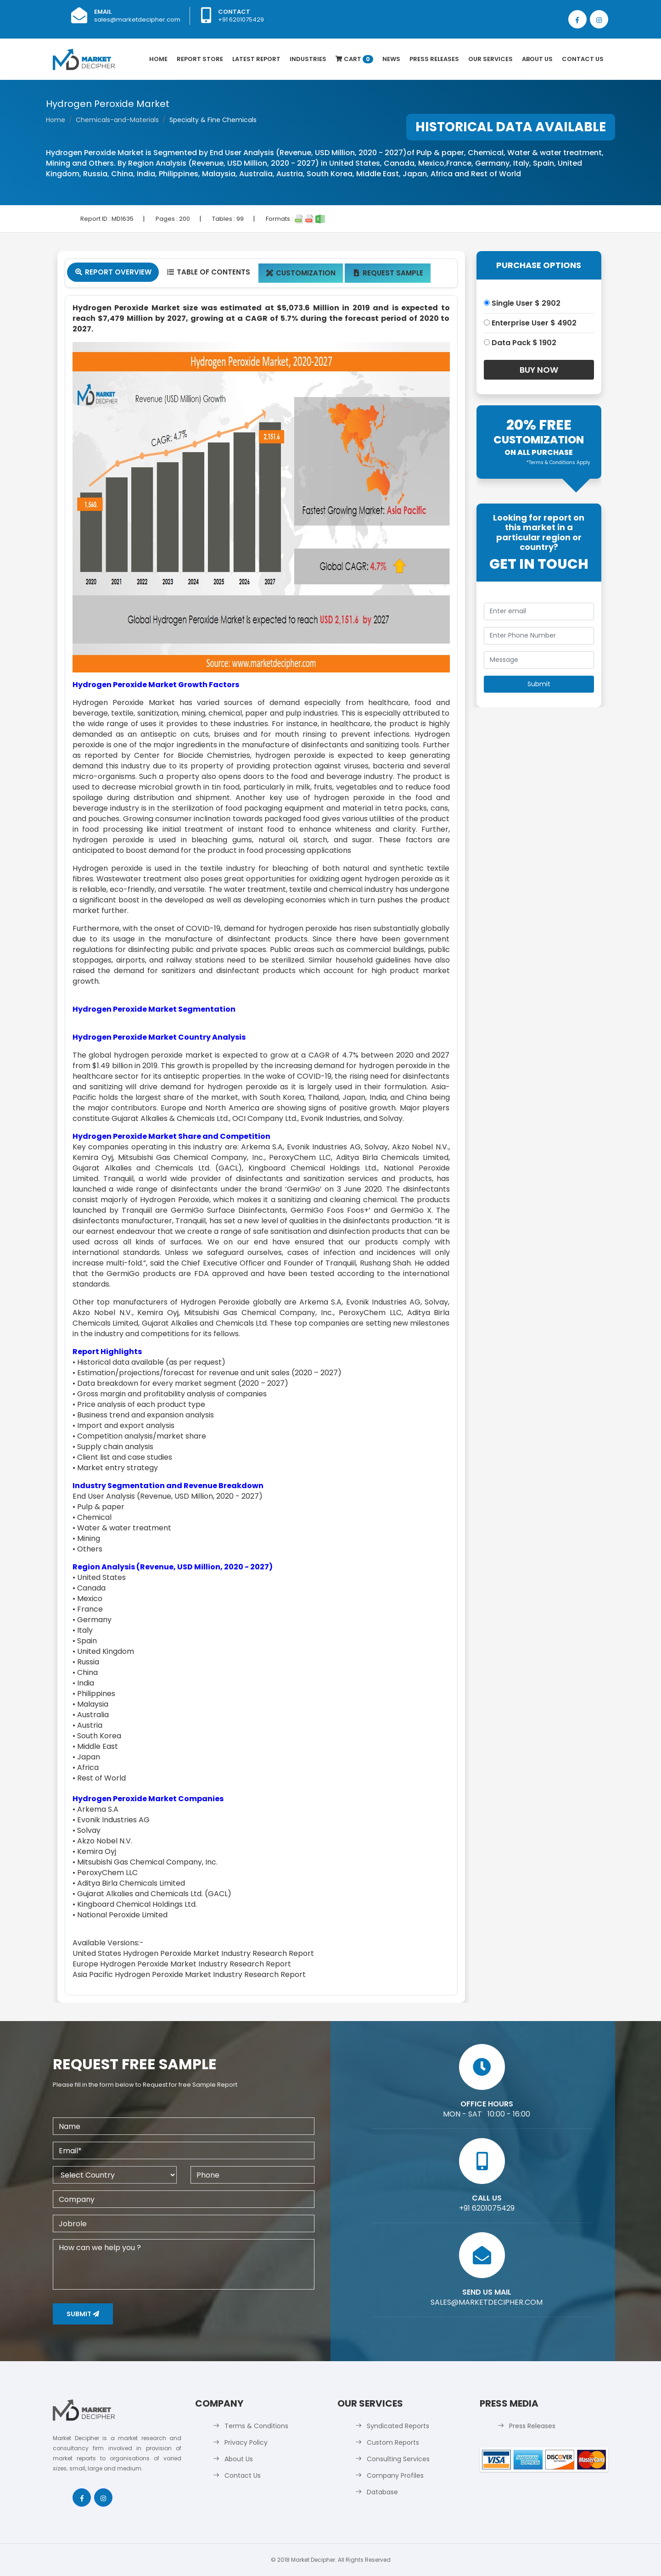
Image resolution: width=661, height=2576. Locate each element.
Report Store (200, 59)
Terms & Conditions (256, 2425)
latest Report (256, 59)
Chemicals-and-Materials (117, 119)
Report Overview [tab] (112, 272)
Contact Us (583, 59)
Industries (308, 59)
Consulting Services (398, 2459)
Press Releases (434, 59)
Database (382, 2492)
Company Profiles (395, 2475)
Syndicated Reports (398, 2425)
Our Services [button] (490, 59)
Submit (83, 2313)
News (391, 59)
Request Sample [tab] (387, 273)
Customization (301, 273)
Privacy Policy (246, 2442)
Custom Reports (393, 2442)
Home (158, 59)
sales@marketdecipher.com (137, 19)
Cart (354, 59)
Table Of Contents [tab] (208, 272)
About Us (537, 59)
